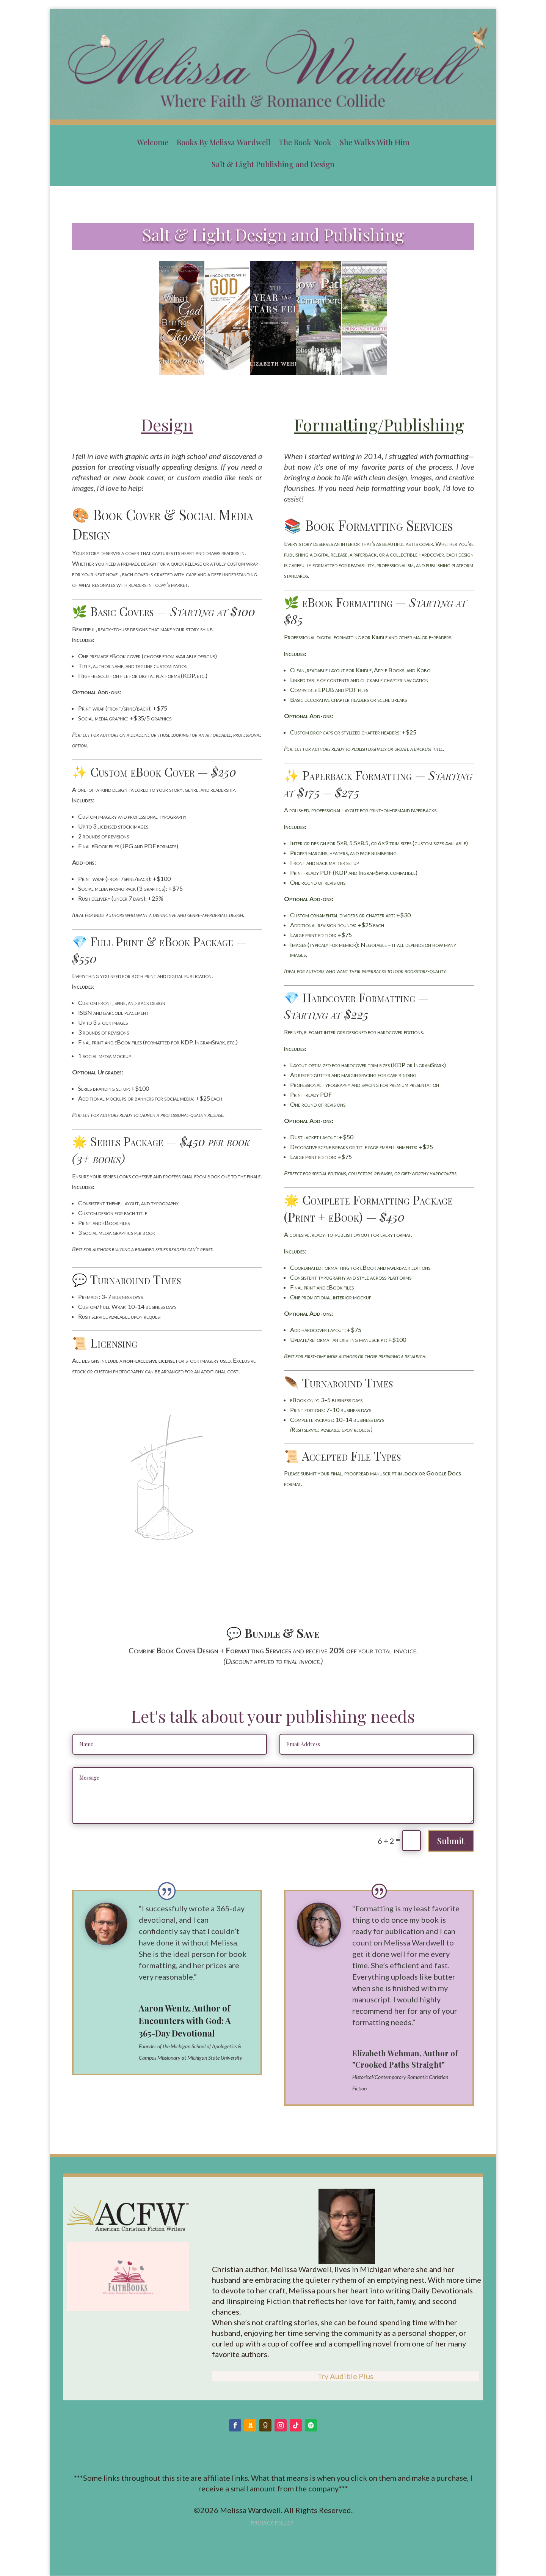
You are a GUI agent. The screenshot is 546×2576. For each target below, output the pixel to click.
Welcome (152, 142)
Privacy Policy (272, 2522)
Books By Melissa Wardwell (223, 142)
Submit (450, 1840)
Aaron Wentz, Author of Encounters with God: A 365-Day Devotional (185, 2020)
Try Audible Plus (345, 2376)
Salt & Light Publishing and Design (273, 164)
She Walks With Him (375, 142)
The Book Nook (305, 142)
